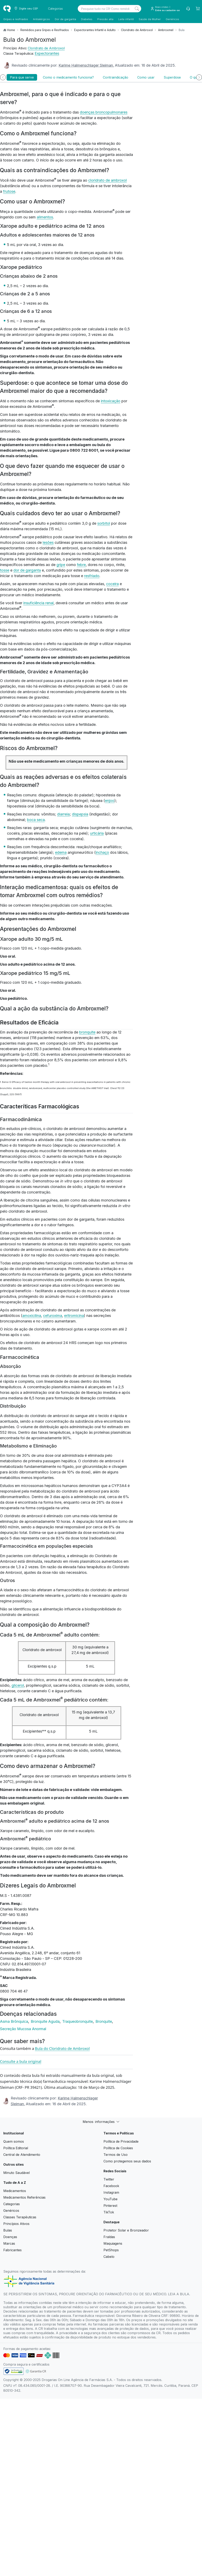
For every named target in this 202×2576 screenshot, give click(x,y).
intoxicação (110, 401)
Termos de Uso (115, 2155)
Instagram (111, 2192)
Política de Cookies (118, 2148)
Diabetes (86, 19)
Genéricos (172, 19)
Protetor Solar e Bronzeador (126, 2230)
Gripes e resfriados (15, 19)
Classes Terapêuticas (19, 2217)
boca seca (36, 820)
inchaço (102, 852)
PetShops (111, 2250)
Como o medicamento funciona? (68, 77)
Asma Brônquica (14, 2021)
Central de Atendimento (21, 2155)
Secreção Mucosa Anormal (23, 2029)
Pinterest (110, 2206)
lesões (48, 542)
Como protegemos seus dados (127, 2161)
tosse (4, 570)
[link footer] (13, 2371)
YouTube (110, 2199)
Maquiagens (112, 2243)
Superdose (172, 77)
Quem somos (13, 2141)
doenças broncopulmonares (103, 112)
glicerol (18, 1685)
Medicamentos (14, 2191)
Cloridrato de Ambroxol (137, 30)
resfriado (91, 576)
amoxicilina (31, 1315)
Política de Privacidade (121, 2141)
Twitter (108, 2179)
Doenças (10, 2237)
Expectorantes (47, 53)
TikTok (108, 2212)
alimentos (45, 217)
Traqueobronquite (78, 2021)
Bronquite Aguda (46, 2021)
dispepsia (80, 814)
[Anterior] (3, 77)
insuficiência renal (38, 603)
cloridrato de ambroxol (107, 180)
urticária (97, 833)
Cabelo (108, 2257)
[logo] (7, 8)
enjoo (109, 800)
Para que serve (22, 77)
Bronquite (104, 2021)
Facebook (111, 2186)
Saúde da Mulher (150, 19)
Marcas (9, 2243)
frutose (9, 191)
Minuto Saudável (16, 2173)
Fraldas (109, 2237)
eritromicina (74, 1315)
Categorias (11, 2204)
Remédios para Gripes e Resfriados (44, 30)
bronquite (87, 1032)
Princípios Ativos (16, 2224)
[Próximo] (199, 77)
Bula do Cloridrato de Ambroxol (62, 2048)
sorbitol (103, 523)
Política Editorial (15, 2148)
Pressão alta (105, 19)
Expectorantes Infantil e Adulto (95, 30)
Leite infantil (126, 19)
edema (61, 852)
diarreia (63, 814)
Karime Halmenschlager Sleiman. (86, 65)
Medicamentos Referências (24, 2197)
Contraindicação (115, 77)
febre (81, 565)
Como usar (146, 77)
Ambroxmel (165, 30)
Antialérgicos (41, 19)
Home (11, 30)
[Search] (137, 9)
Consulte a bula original (20, 2061)
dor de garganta (27, 570)
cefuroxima (52, 1315)
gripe (60, 565)
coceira (112, 584)
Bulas (7, 2230)
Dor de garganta (65, 19)
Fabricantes (12, 2250)
